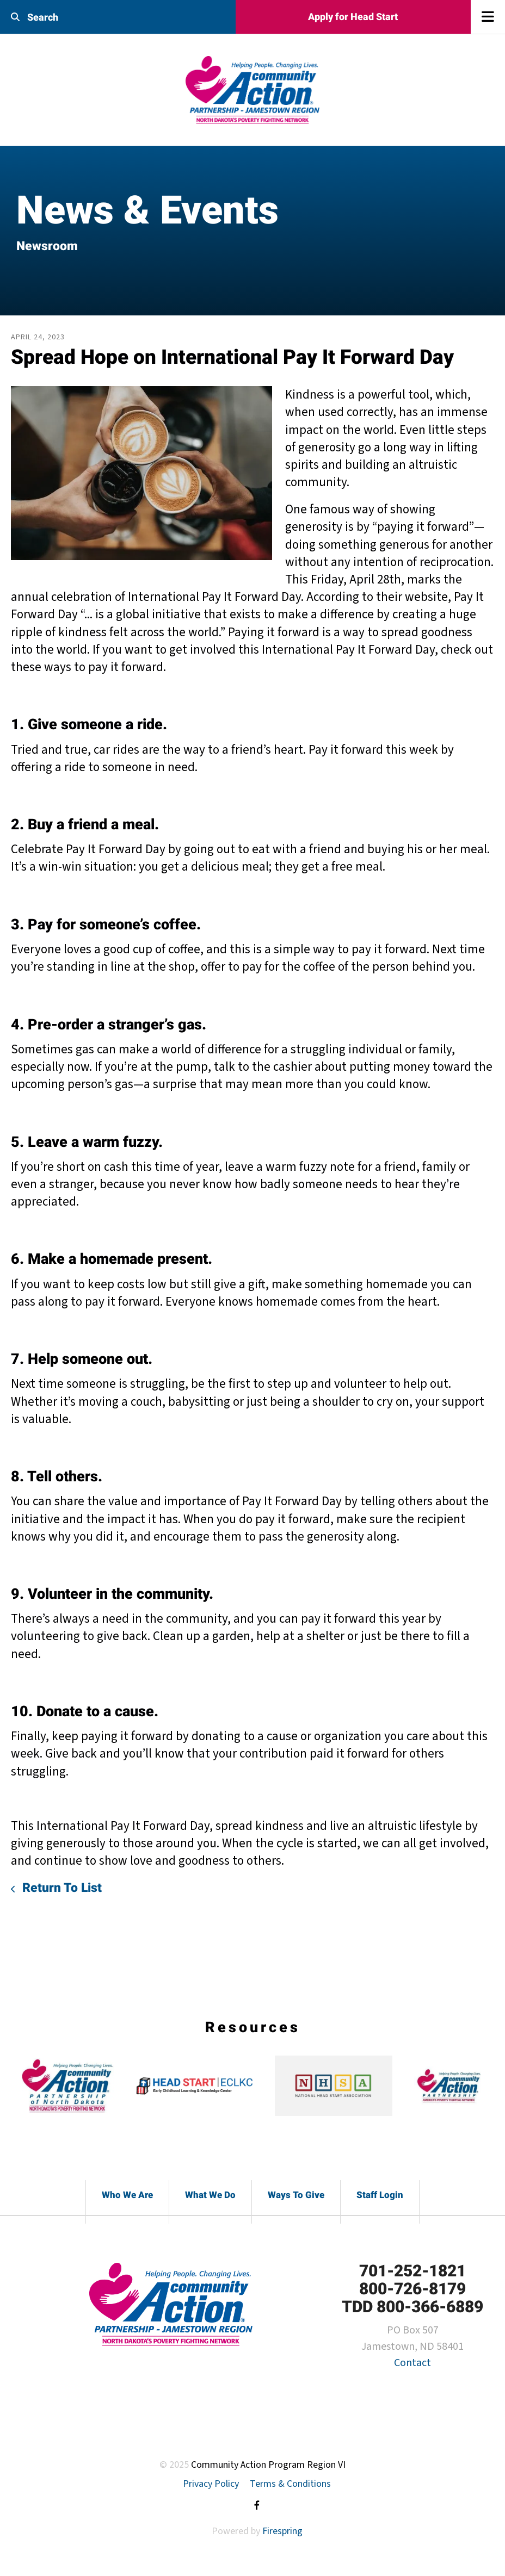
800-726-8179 (412, 2288)
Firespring (282, 2531)
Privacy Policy (211, 2484)
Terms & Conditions (290, 2484)
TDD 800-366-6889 (412, 2306)
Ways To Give (296, 2194)
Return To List (60, 1887)
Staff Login (379, 2194)
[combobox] (84, 17)
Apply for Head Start (353, 16)
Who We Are (127, 2194)
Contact (412, 2362)
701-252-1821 (412, 2270)
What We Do (210, 2194)
